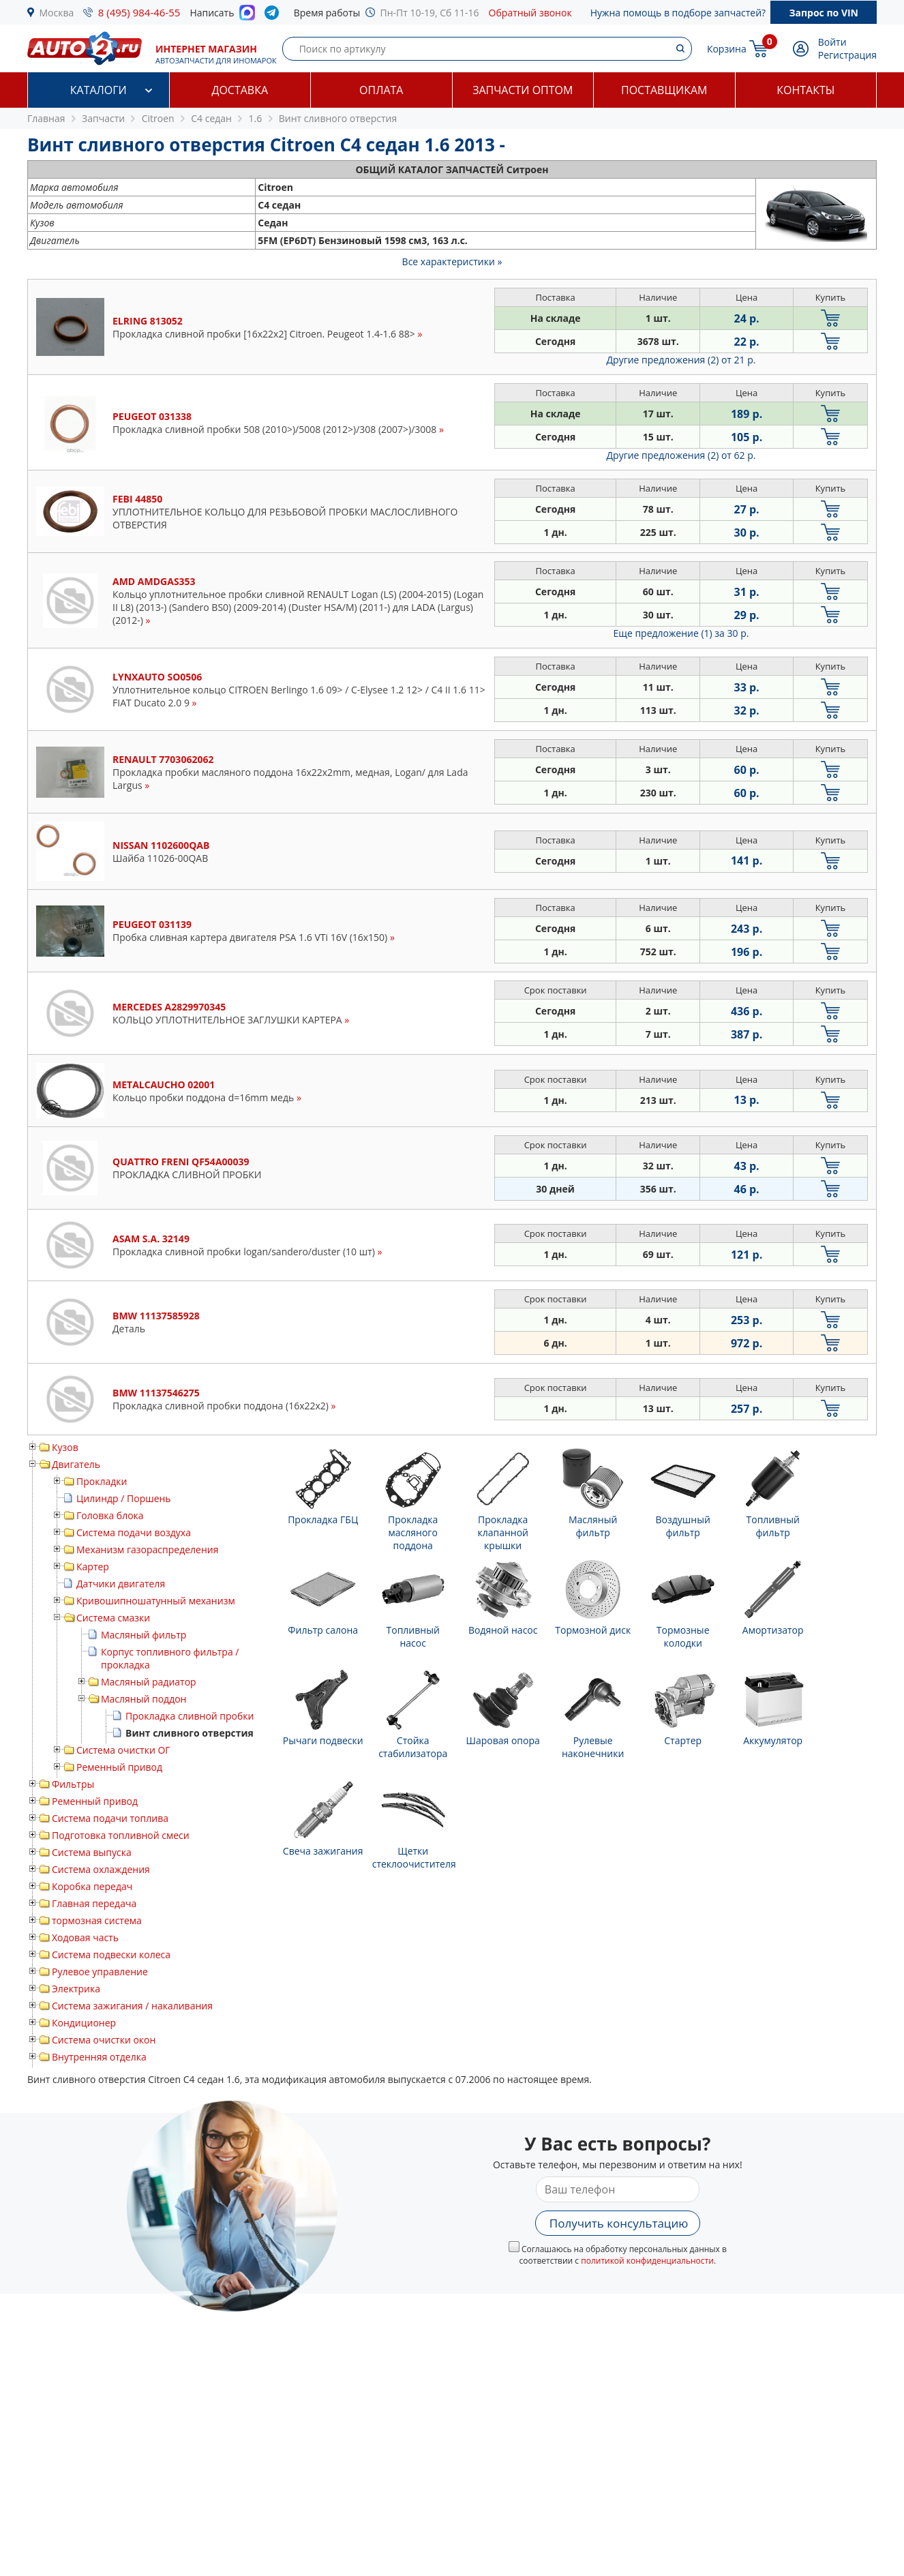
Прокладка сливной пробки (189, 1715)
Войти (832, 41)
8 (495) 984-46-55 (139, 12)
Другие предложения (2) (681, 359)
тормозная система (97, 1920)
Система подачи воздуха (133, 1532)
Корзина (727, 48)
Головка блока (110, 1515)
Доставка (239, 90)
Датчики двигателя (120, 1583)
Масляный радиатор (148, 1681)
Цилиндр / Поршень (123, 1498)
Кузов (65, 1447)
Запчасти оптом (522, 90)
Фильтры (73, 1784)
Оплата (381, 90)
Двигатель (76, 1464)
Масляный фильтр (143, 1634)
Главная (46, 118)
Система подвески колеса (111, 1954)
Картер (92, 1566)
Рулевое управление (100, 1971)
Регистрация (847, 54)
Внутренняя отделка (99, 2056)
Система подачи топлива (110, 1818)
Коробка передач (92, 1886)
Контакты (805, 90)
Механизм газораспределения (147, 1549)
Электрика (76, 1988)
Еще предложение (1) (681, 633)
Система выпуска (92, 1852)
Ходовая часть (85, 1937)
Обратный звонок (530, 12)
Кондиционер (84, 2022)
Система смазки (113, 1617)
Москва (57, 12)
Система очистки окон (103, 2039)
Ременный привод (119, 1767)
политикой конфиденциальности (647, 2260)
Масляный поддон (143, 1698)
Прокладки (101, 1481)
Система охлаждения (101, 1869)
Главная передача (94, 1903)
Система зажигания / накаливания (132, 2005)
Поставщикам (664, 90)
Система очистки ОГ (123, 1749)
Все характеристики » (452, 261)
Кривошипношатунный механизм (155, 1600)
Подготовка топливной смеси (121, 1835)
